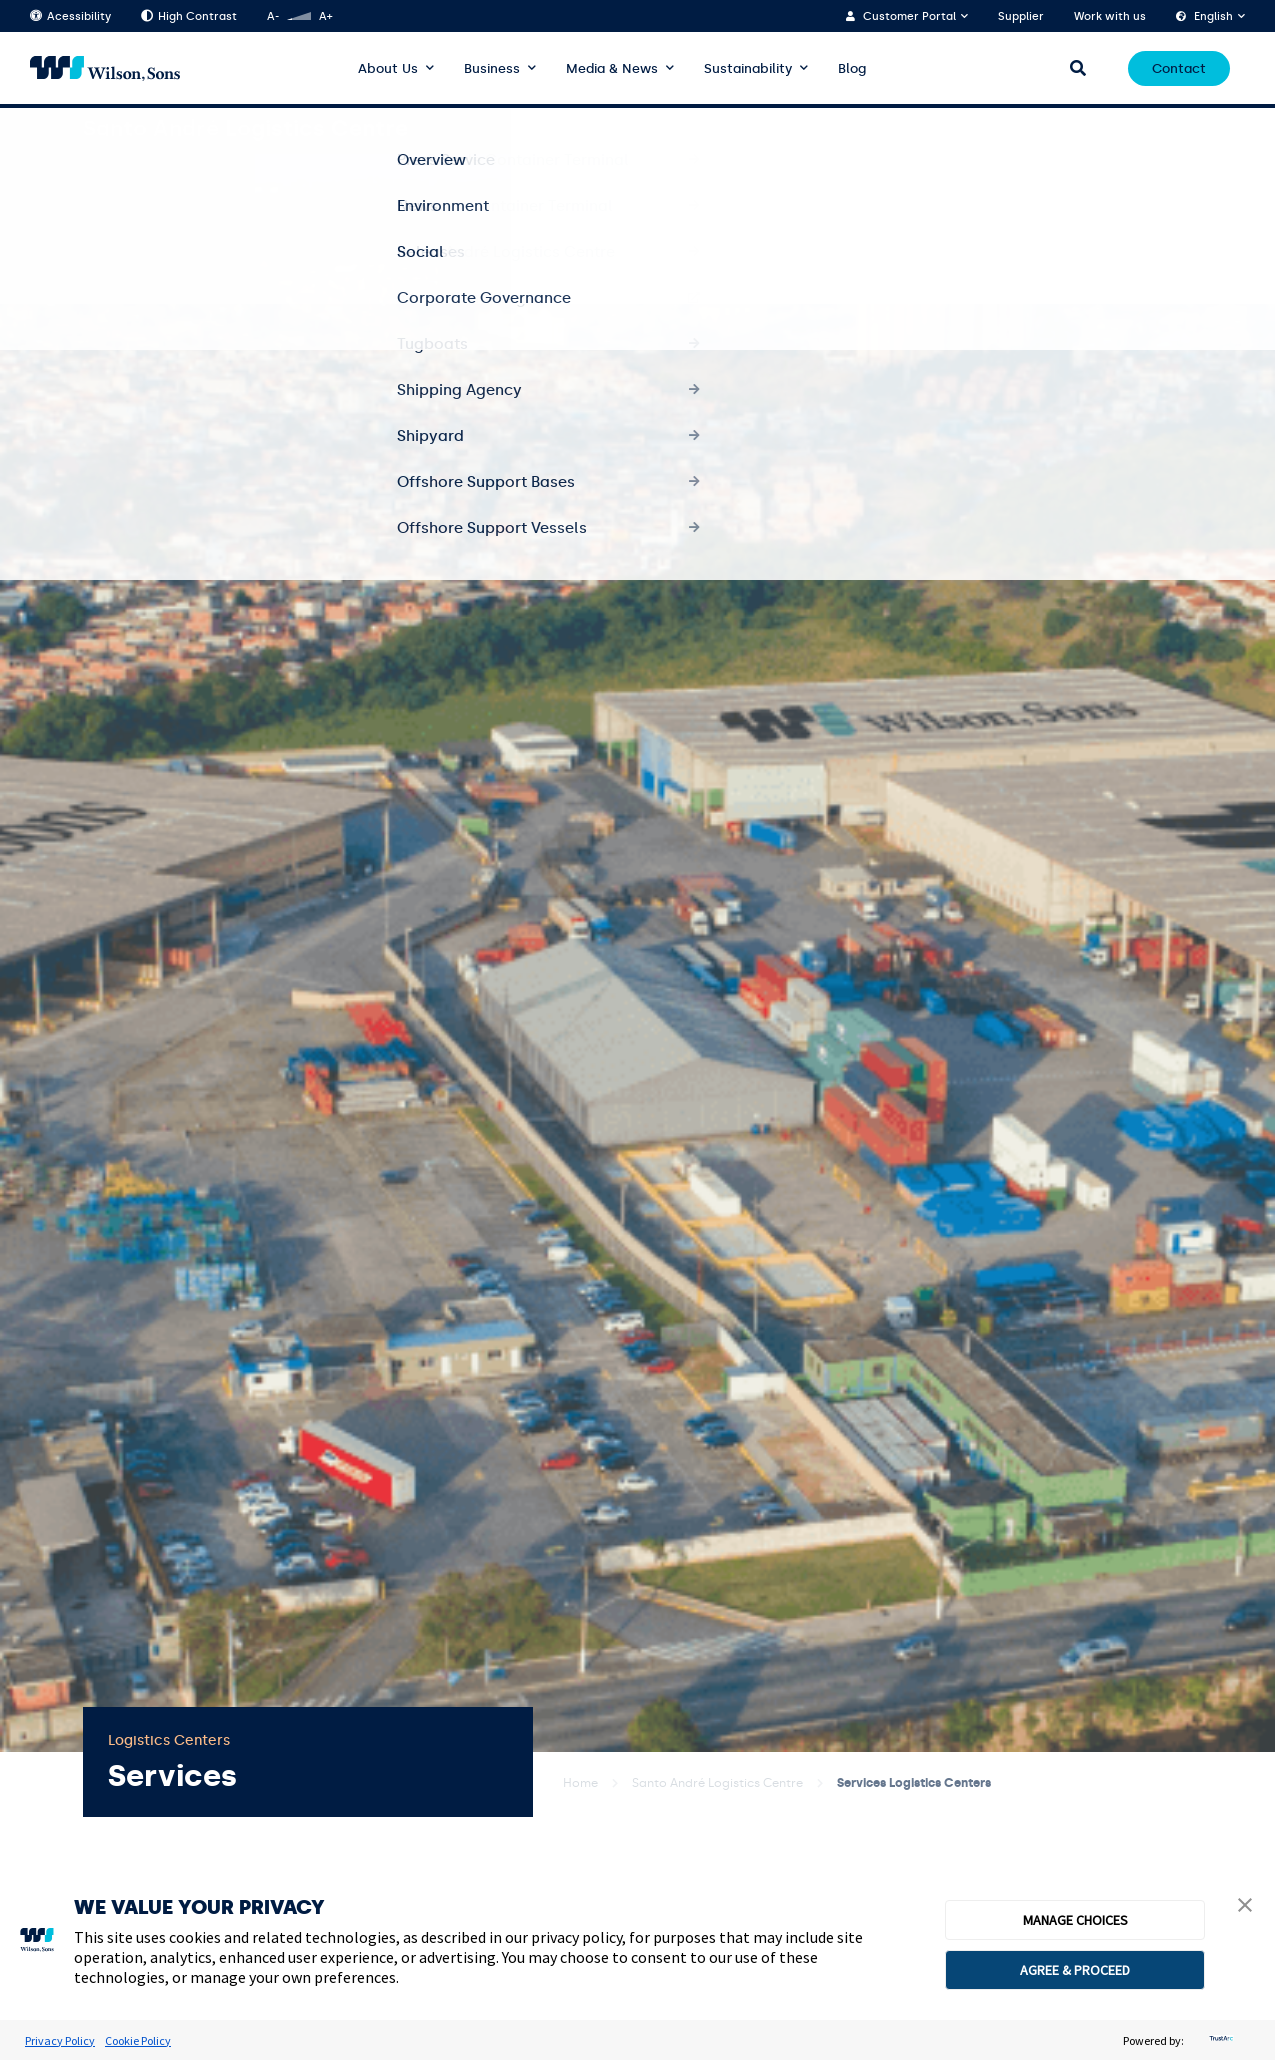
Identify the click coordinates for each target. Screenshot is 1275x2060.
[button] (1245, 1907)
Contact (1179, 68)
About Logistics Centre (773, 129)
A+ (325, 16)
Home (580, 1783)
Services (895, 129)
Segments (1090, 129)
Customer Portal (909, 16)
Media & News (612, 68)
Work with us (1110, 16)
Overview (648, 129)
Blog (852, 68)
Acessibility (70, 16)
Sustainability (748, 68)
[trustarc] (1219, 2040)
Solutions (990, 129)
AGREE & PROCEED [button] (1075, 1970)
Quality (1171, 129)
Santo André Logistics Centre (717, 1783)
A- (273, 16)
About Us (388, 68)
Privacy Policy (60, 2040)
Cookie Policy (138, 2040)
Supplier (1021, 16)
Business (492, 68)
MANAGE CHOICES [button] (1075, 1920)
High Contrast (189, 16)
